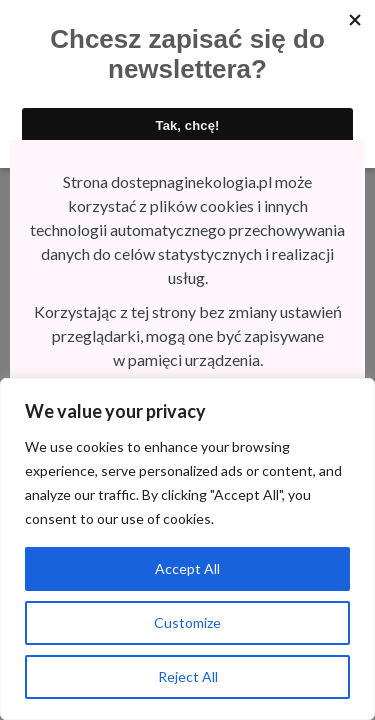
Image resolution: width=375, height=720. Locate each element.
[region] (187, 549)
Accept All (187, 568)
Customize (187, 622)
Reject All (188, 676)
